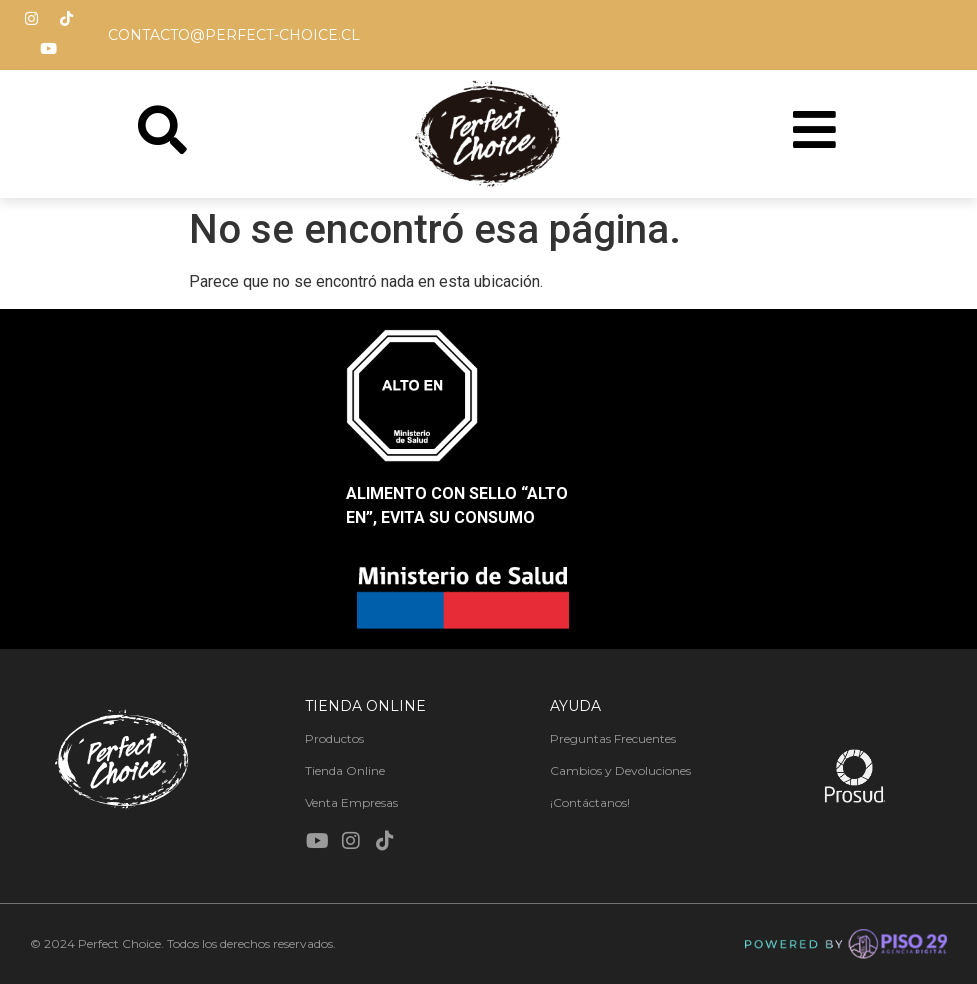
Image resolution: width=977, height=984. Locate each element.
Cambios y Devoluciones (620, 770)
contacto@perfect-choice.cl (234, 35)
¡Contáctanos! (590, 802)
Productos (334, 738)
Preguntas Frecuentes (613, 738)
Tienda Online (345, 770)
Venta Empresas (351, 802)
